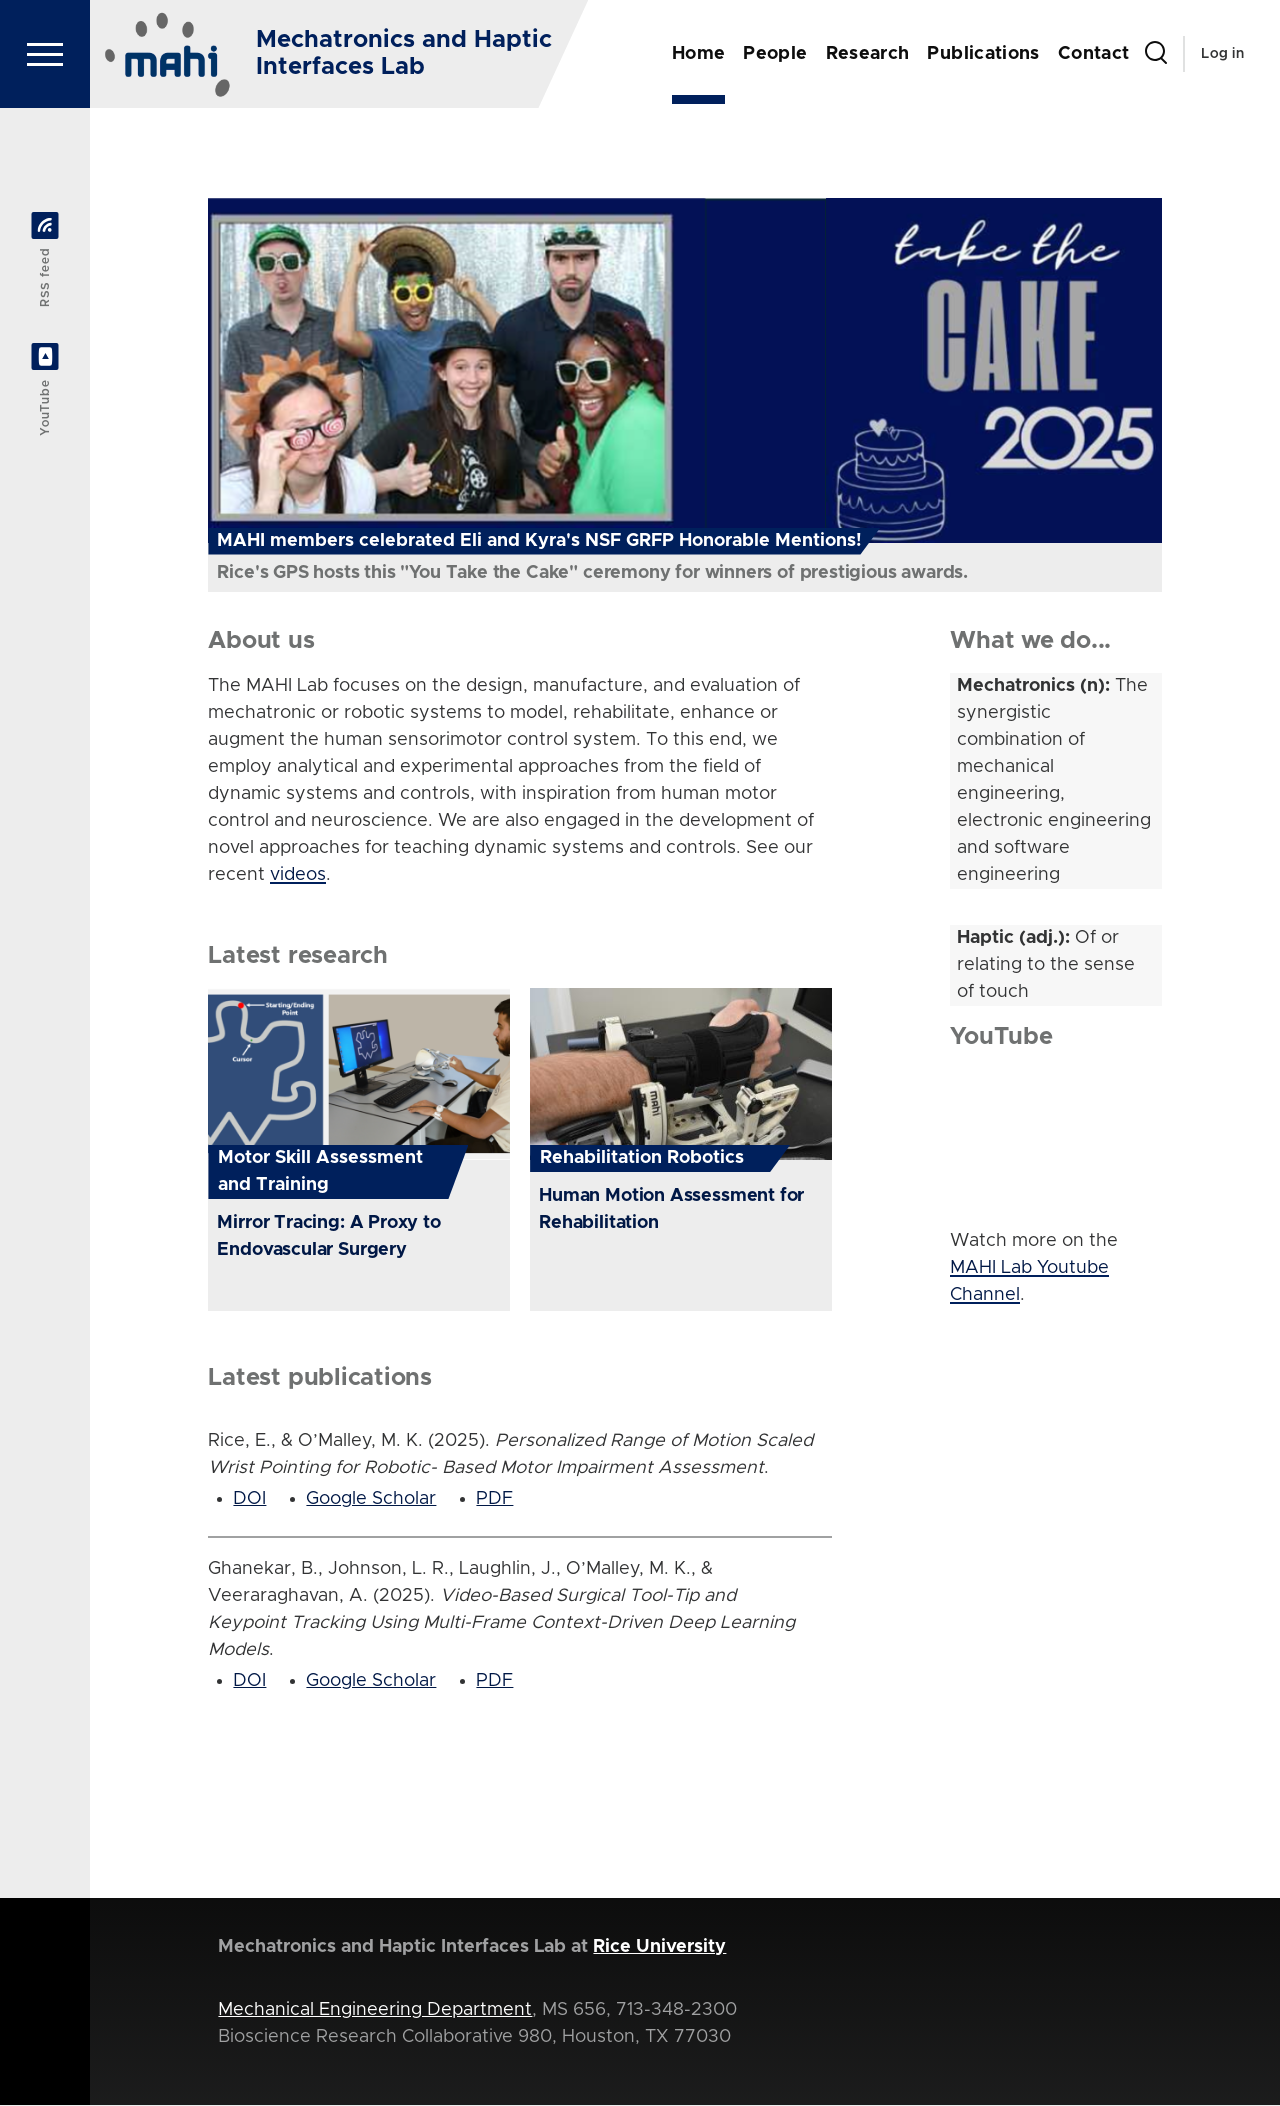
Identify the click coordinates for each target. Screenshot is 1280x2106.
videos (298, 876)
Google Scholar (371, 1500)
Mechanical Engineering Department (375, 2011)
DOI (249, 1500)
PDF (494, 1500)
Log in (1222, 54)
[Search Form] (1156, 54)
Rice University (659, 1948)
